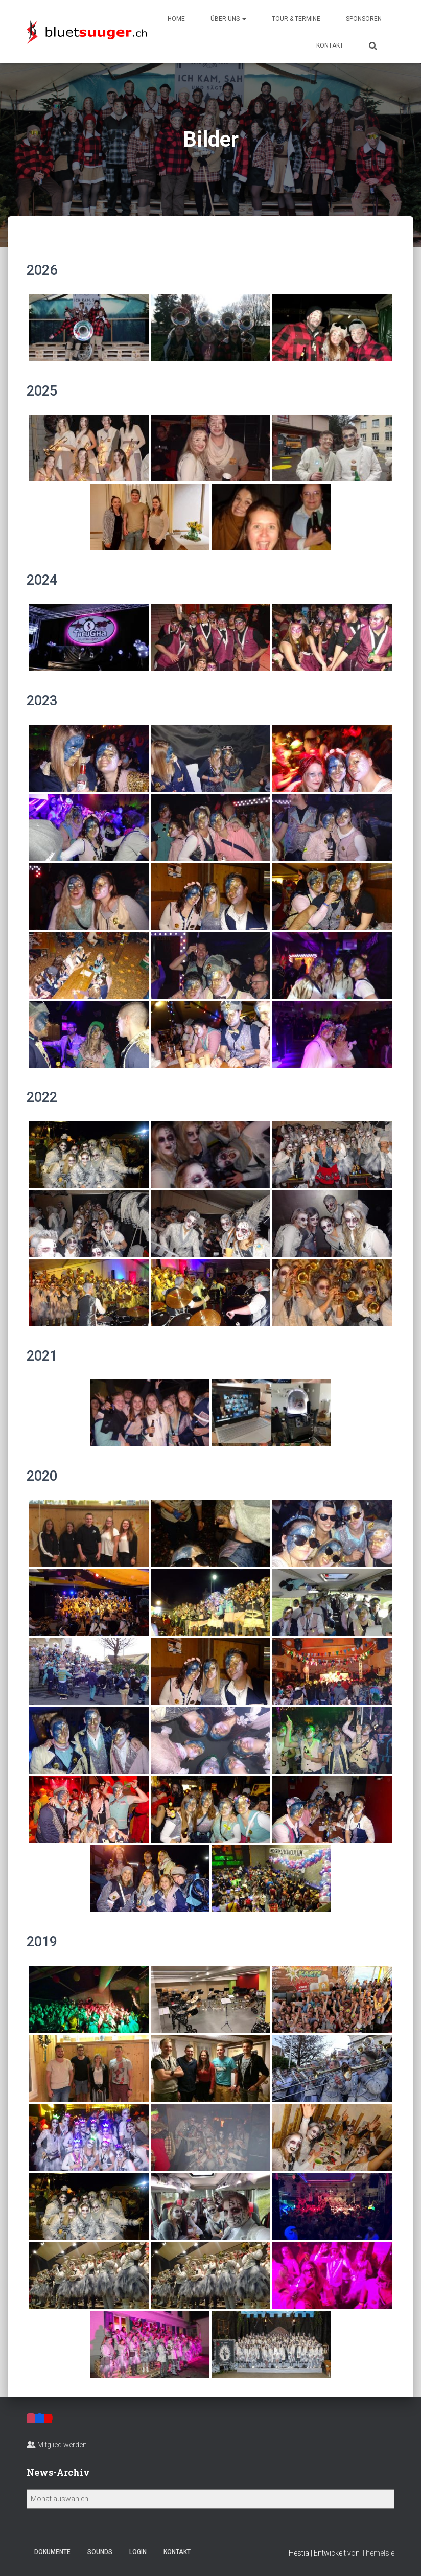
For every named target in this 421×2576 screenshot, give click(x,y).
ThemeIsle (377, 2553)
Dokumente (52, 2552)
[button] (243, 18)
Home (176, 18)
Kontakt (329, 45)
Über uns (228, 18)
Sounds (99, 2552)
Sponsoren (364, 18)
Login (138, 2552)
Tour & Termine (296, 18)
